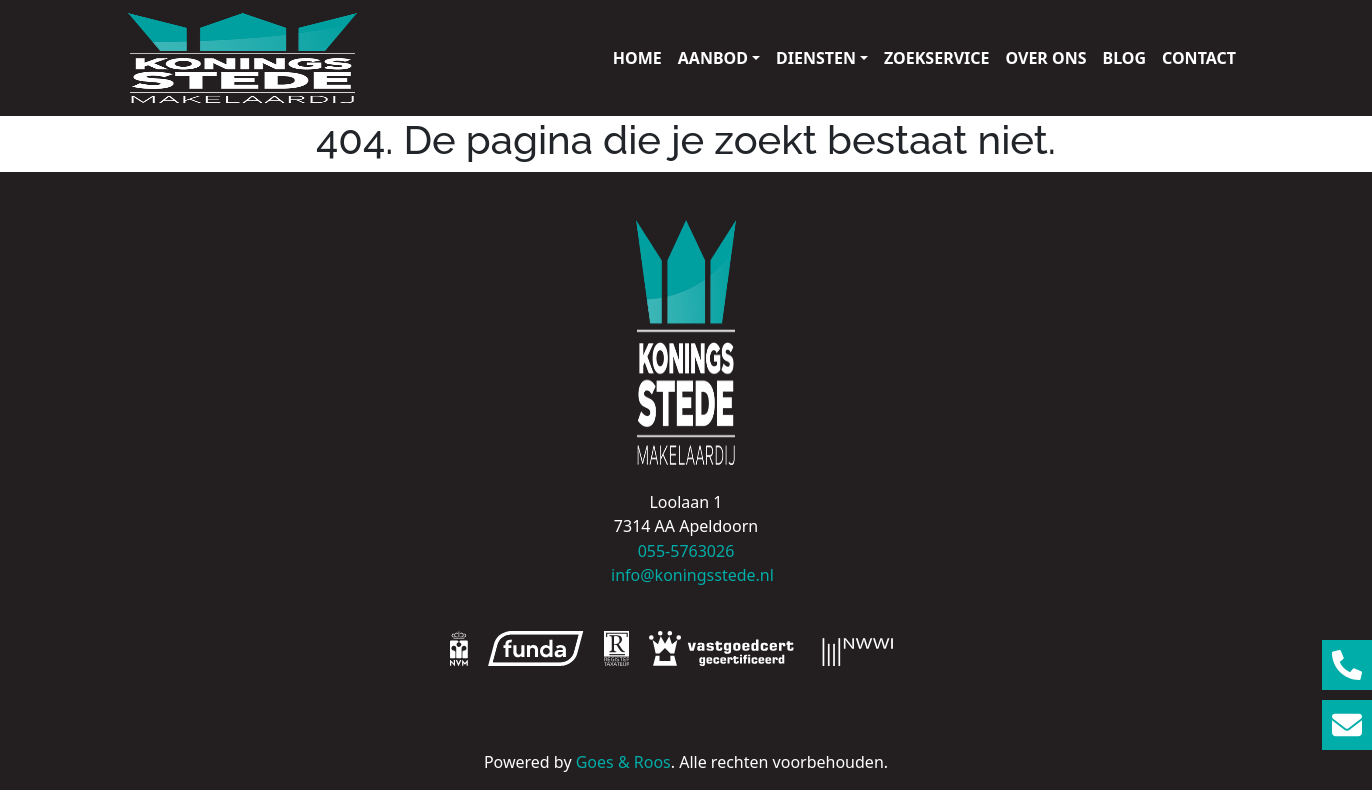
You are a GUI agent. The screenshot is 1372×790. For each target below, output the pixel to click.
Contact (1199, 58)
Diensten (816, 58)
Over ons (1046, 58)
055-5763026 (686, 551)
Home (637, 58)
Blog (1125, 58)
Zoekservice (936, 58)
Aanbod (713, 58)
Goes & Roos (623, 762)
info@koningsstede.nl (686, 575)
